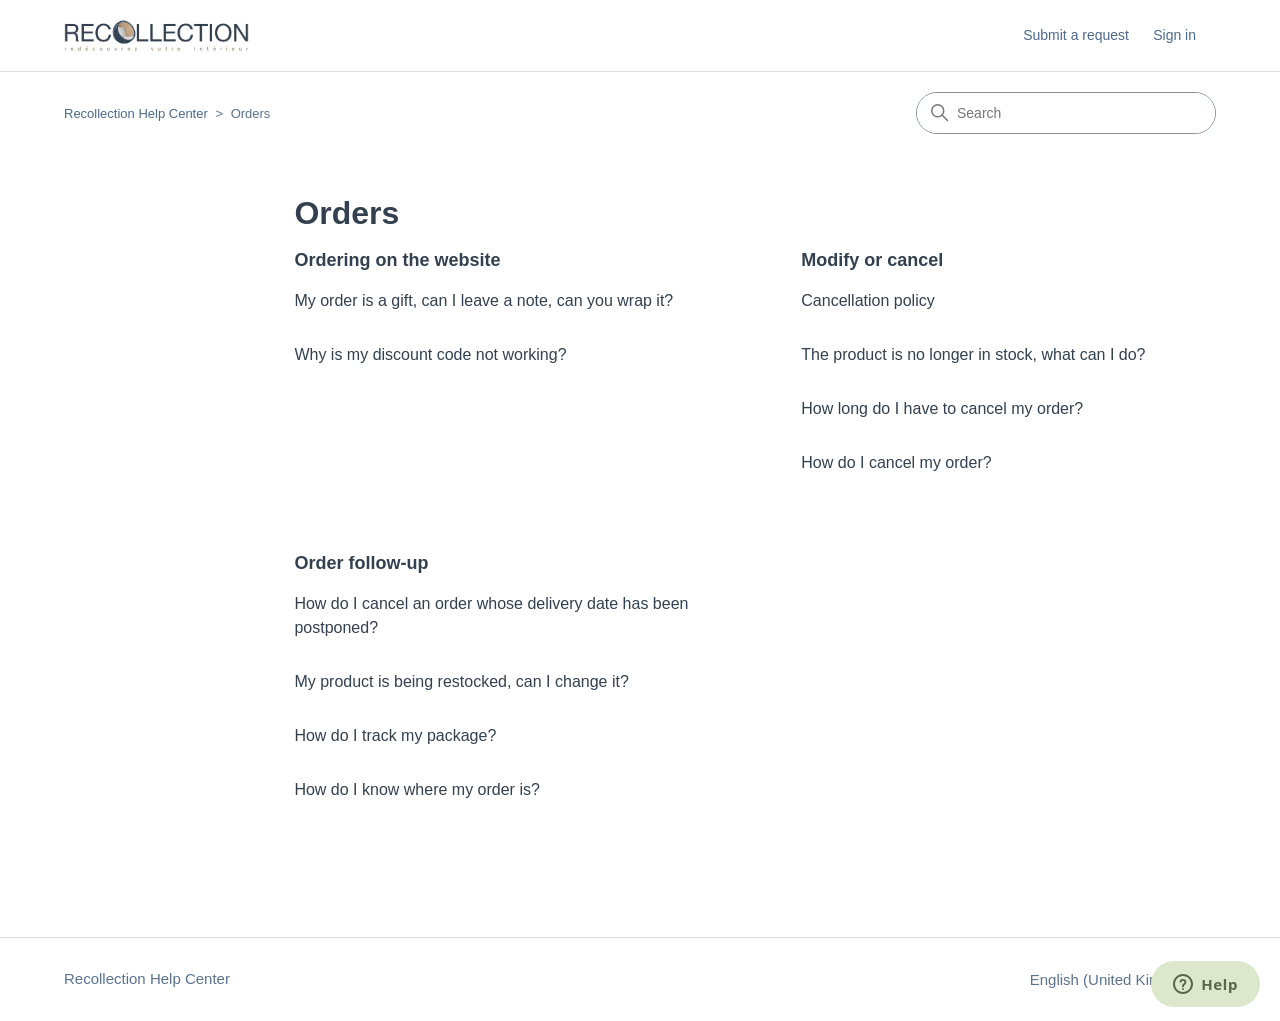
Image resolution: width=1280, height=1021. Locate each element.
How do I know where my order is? (416, 789)
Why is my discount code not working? (430, 354)
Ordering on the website (397, 260)
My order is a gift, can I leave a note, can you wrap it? (483, 300)
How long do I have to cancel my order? (942, 408)
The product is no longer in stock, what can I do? (973, 354)
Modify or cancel (872, 260)
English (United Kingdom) (1123, 979)
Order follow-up (361, 563)
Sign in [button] (1174, 35)
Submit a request (1076, 35)
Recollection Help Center (136, 113)
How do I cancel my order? (896, 462)
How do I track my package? (395, 735)
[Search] (1066, 113)
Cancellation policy (867, 300)
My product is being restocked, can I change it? (461, 681)
